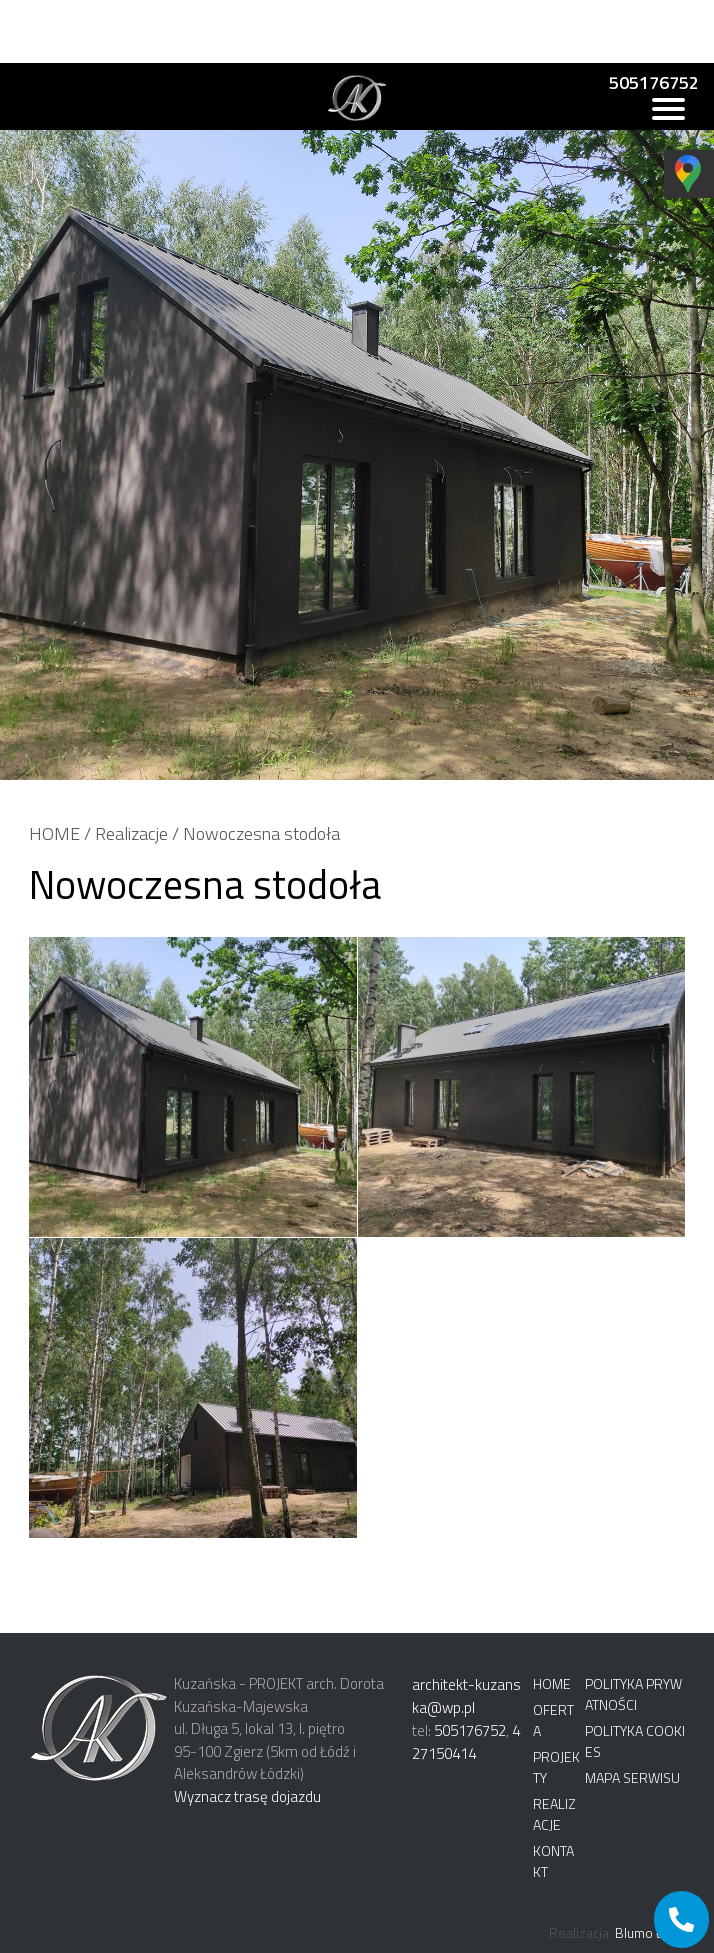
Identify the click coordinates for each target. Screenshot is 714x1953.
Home (552, 1683)
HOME (54, 833)
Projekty (556, 1767)
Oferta (553, 1720)
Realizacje (131, 833)
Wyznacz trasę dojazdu (247, 1796)
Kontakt (553, 1861)
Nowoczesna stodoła (261, 833)
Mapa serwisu (632, 1777)
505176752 (654, 82)
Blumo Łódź (650, 1932)
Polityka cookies (635, 1741)
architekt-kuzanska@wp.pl (466, 1696)
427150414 (466, 1742)
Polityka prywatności (633, 1694)
